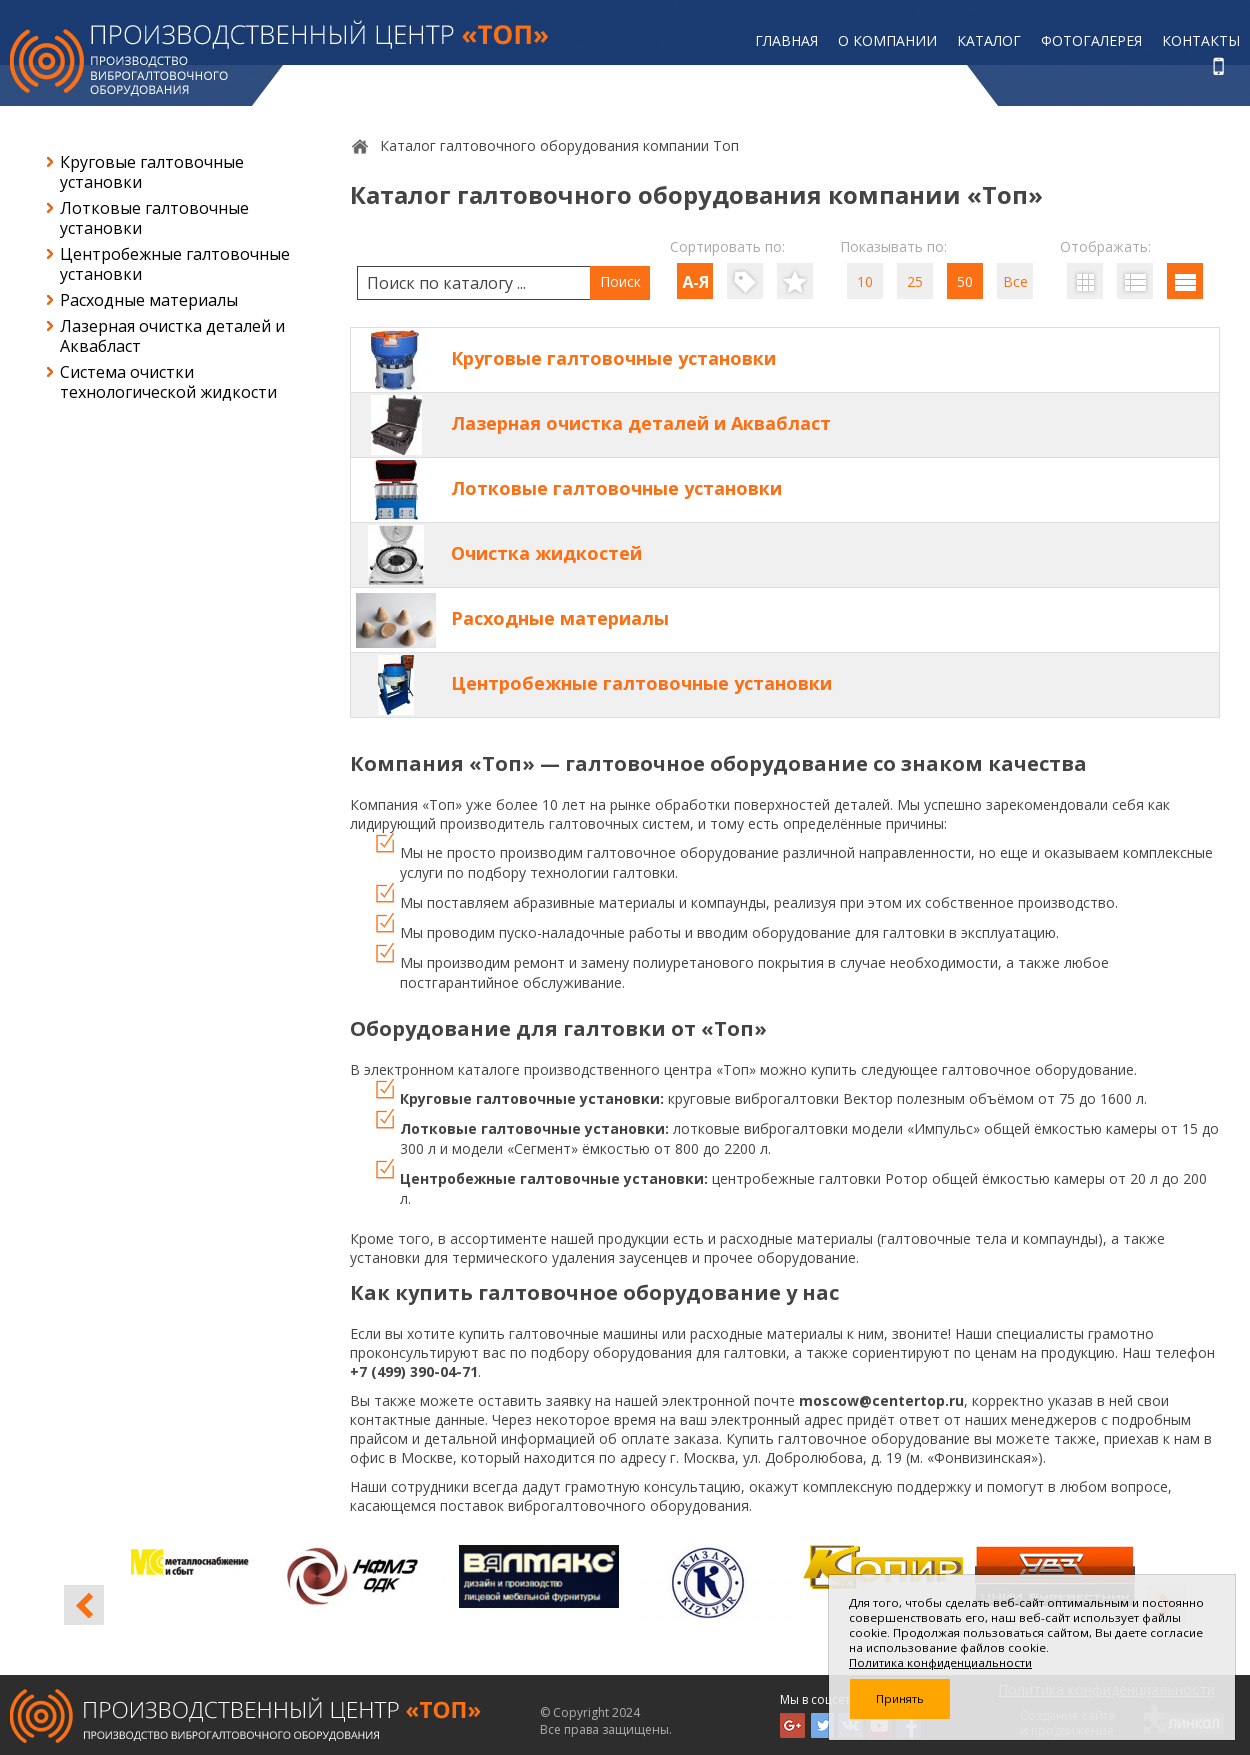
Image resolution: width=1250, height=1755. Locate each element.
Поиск (620, 281)
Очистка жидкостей (546, 553)
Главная (786, 40)
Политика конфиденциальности (940, 1662)
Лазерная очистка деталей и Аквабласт (172, 336)
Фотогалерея (1091, 40)
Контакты (1201, 40)
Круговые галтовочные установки (152, 172)
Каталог (989, 40)
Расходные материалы (149, 300)
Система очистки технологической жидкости (168, 382)
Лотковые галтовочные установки (154, 218)
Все (1015, 281)
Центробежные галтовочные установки (175, 264)
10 (865, 281)
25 (915, 281)
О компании (887, 40)
